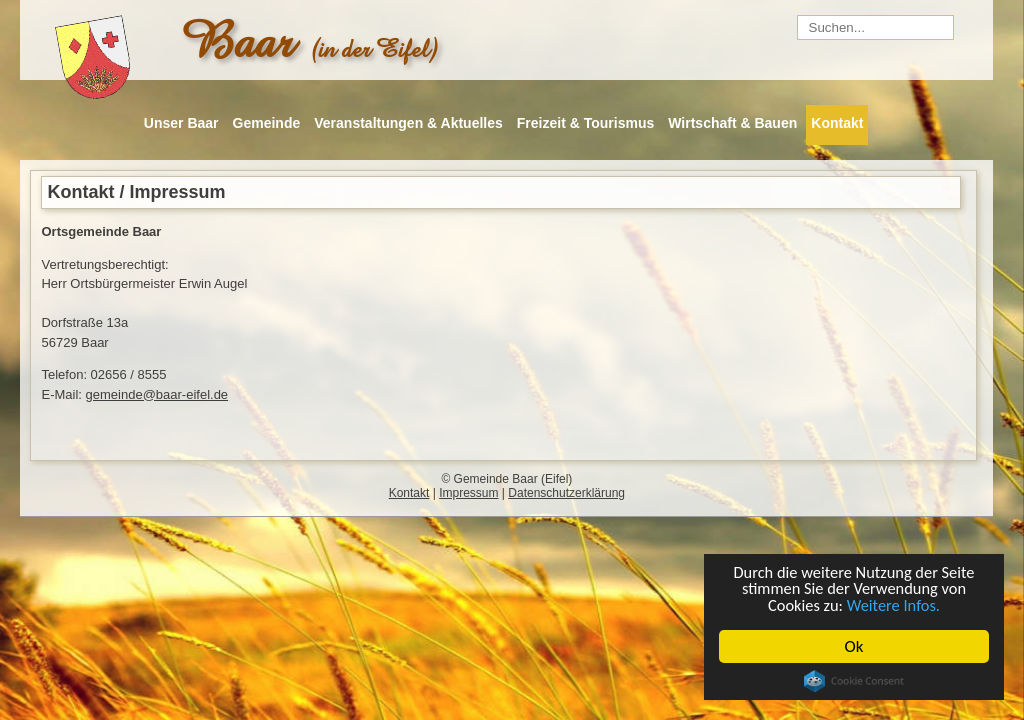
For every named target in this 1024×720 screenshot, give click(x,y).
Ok (854, 646)
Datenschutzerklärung (566, 493)
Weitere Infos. (894, 604)
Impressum (468, 493)
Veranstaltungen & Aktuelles (408, 123)
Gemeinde (267, 123)
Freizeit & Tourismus (585, 123)
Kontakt (837, 123)
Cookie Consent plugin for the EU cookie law (854, 681)
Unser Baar (181, 123)
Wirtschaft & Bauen (732, 123)
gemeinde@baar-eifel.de (157, 394)
